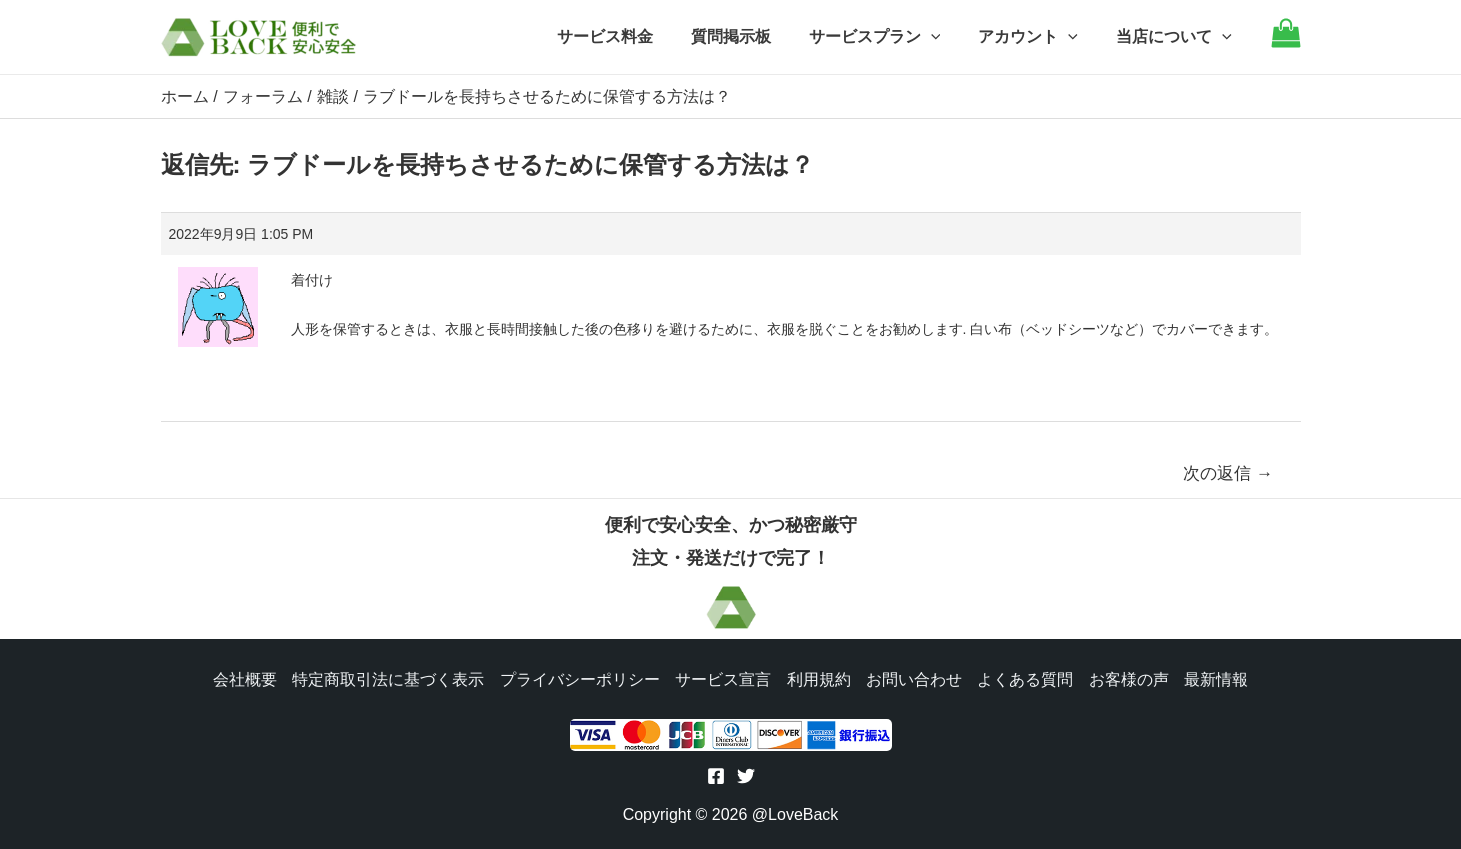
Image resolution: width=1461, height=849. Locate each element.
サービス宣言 (723, 677)
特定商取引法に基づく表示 (387, 677)
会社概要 (243, 677)
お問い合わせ (915, 677)
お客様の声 (1131, 677)
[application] (946, 37)
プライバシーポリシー (579, 677)
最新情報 (1219, 677)
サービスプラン (890, 37)
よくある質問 (1027, 677)
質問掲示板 (752, 36)
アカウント (1037, 37)
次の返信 (1228, 472)
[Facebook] (716, 776)
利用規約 (819, 677)
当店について (1177, 37)
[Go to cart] (1286, 42)
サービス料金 (632, 36)
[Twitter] (746, 776)
